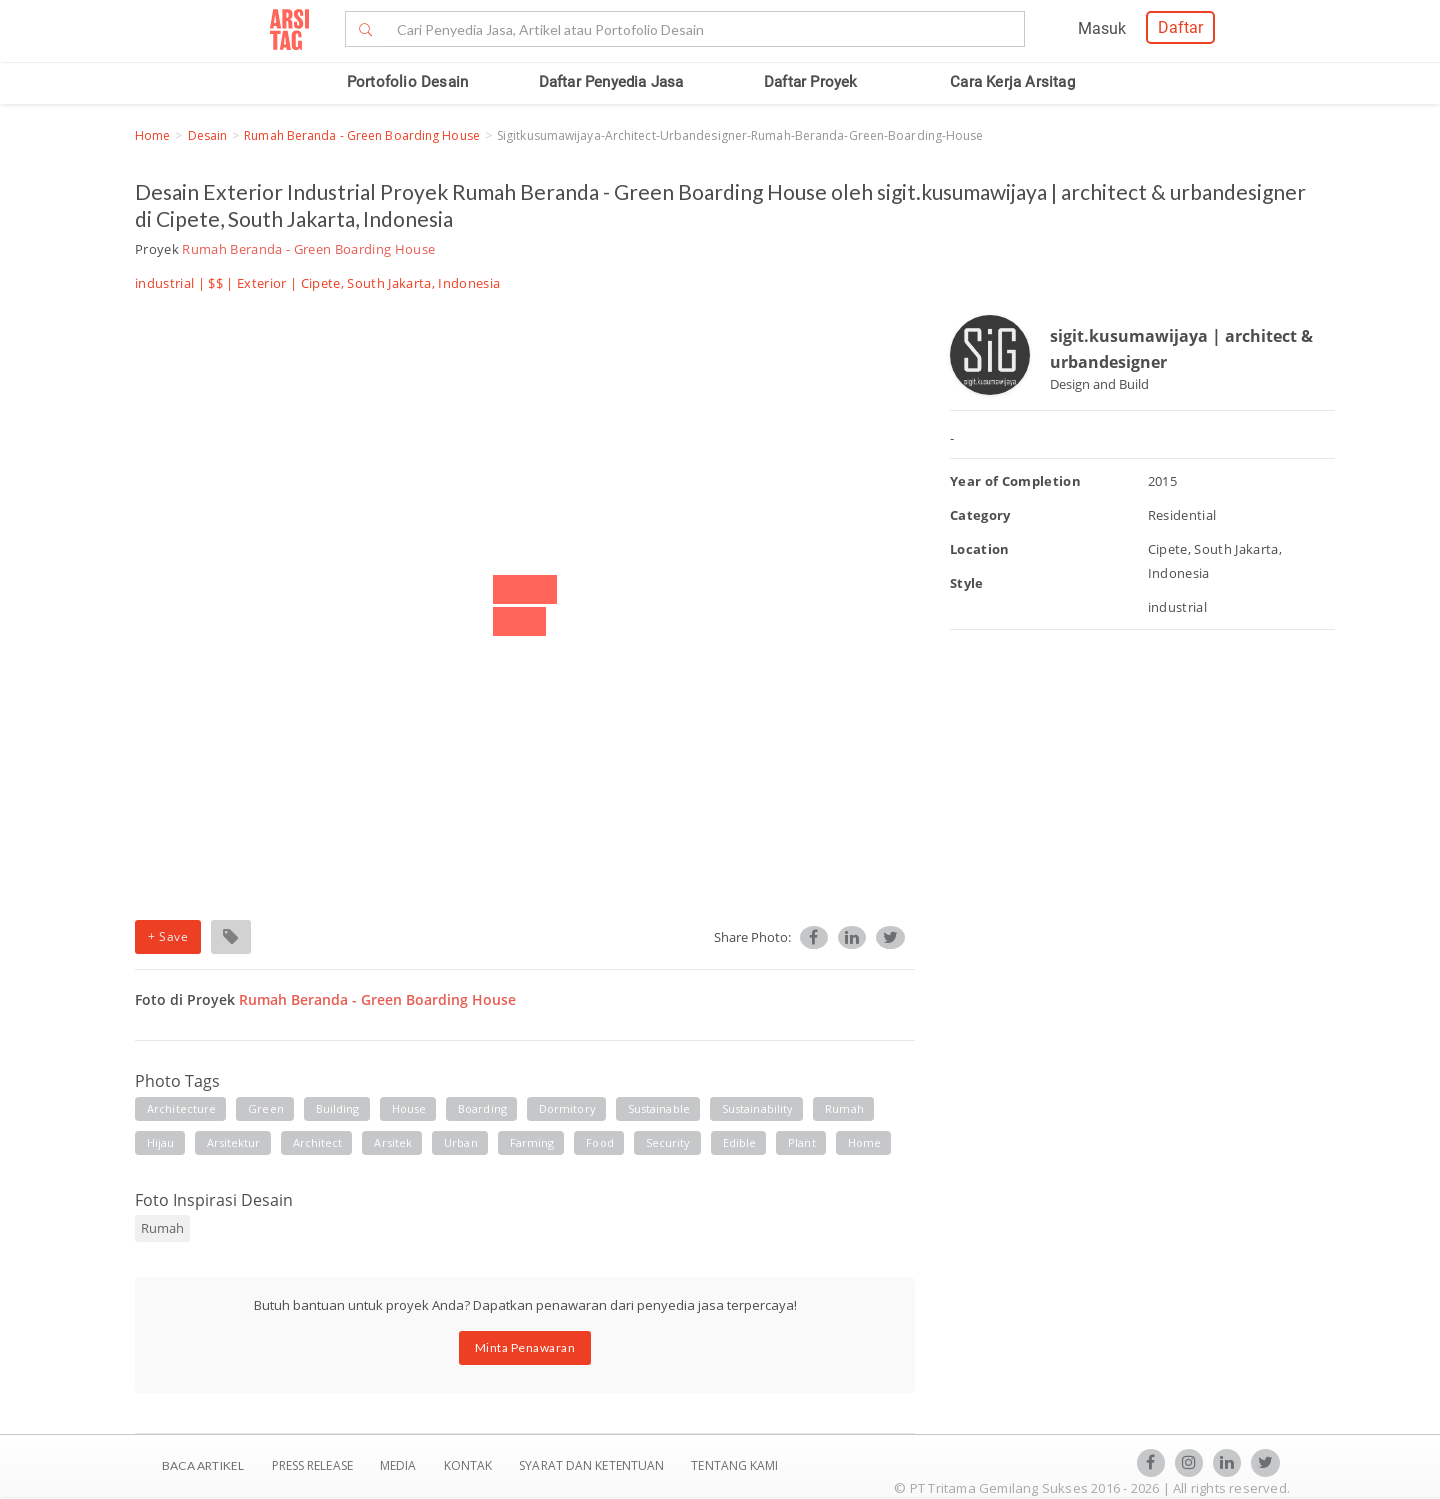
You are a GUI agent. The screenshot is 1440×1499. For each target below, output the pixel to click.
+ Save (168, 936)
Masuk (1102, 28)
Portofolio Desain (407, 82)
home (864, 1142)
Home (152, 135)
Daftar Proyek (811, 82)
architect (318, 1142)
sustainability (757, 1108)
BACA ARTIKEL (203, 1465)
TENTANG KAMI (734, 1465)
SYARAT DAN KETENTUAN (593, 1465)
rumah (844, 1108)
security (668, 1142)
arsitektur (234, 1142)
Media (400, 1465)
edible (740, 1142)
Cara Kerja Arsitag (1012, 82)
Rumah (162, 1228)
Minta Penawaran (525, 1347)
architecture (181, 1108)
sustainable (659, 1108)
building (338, 1108)
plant (802, 1142)
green (266, 1108)
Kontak (470, 1465)
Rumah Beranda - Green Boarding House (362, 135)
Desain (208, 135)
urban (461, 1142)
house (409, 1108)
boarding (482, 1108)
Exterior (262, 283)
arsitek (393, 1142)
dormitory (567, 1108)
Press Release (312, 1465)
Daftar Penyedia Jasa (611, 82)
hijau (161, 1142)
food (599, 1142)
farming (532, 1142)
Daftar (1180, 27)
